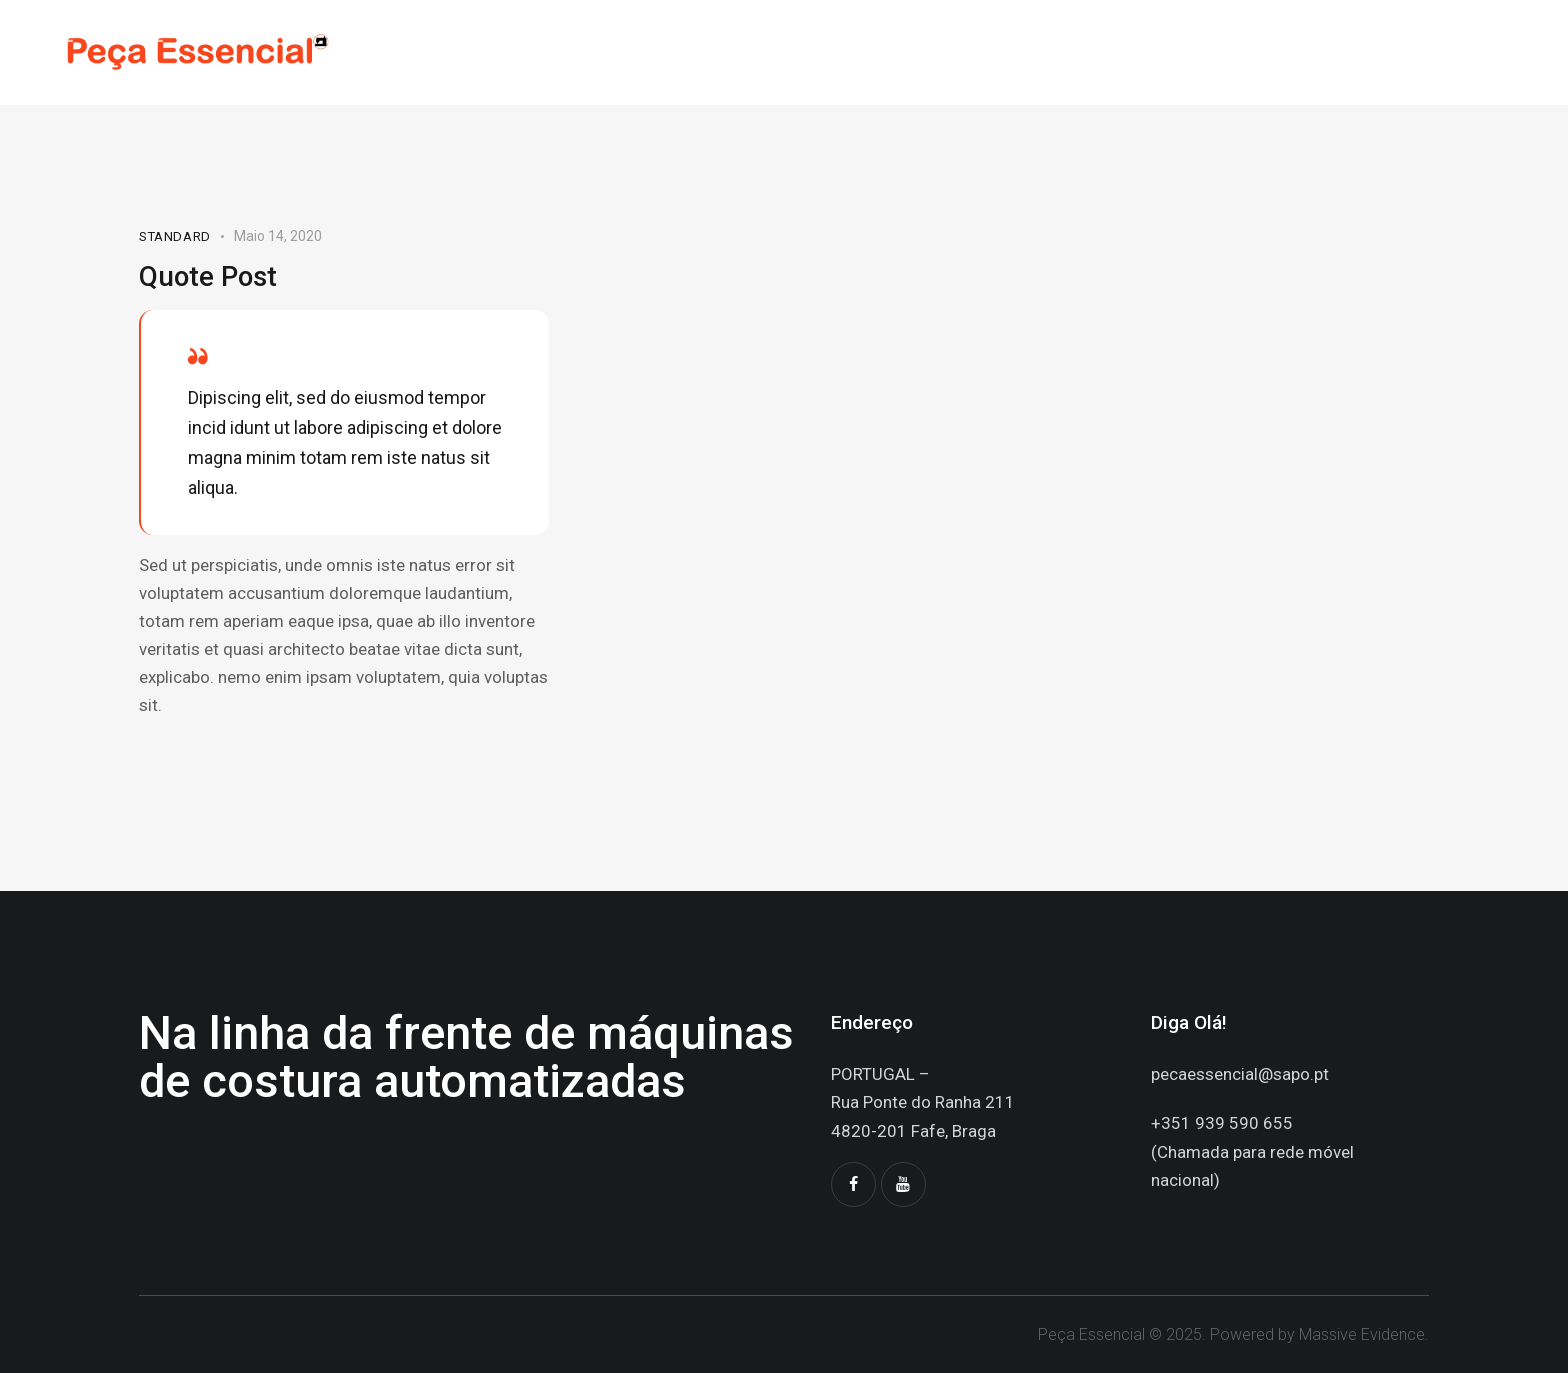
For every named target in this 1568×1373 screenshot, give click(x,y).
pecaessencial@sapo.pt (1240, 1074)
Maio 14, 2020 (278, 236)
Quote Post (210, 275)
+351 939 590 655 (1222, 1123)
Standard (175, 236)
